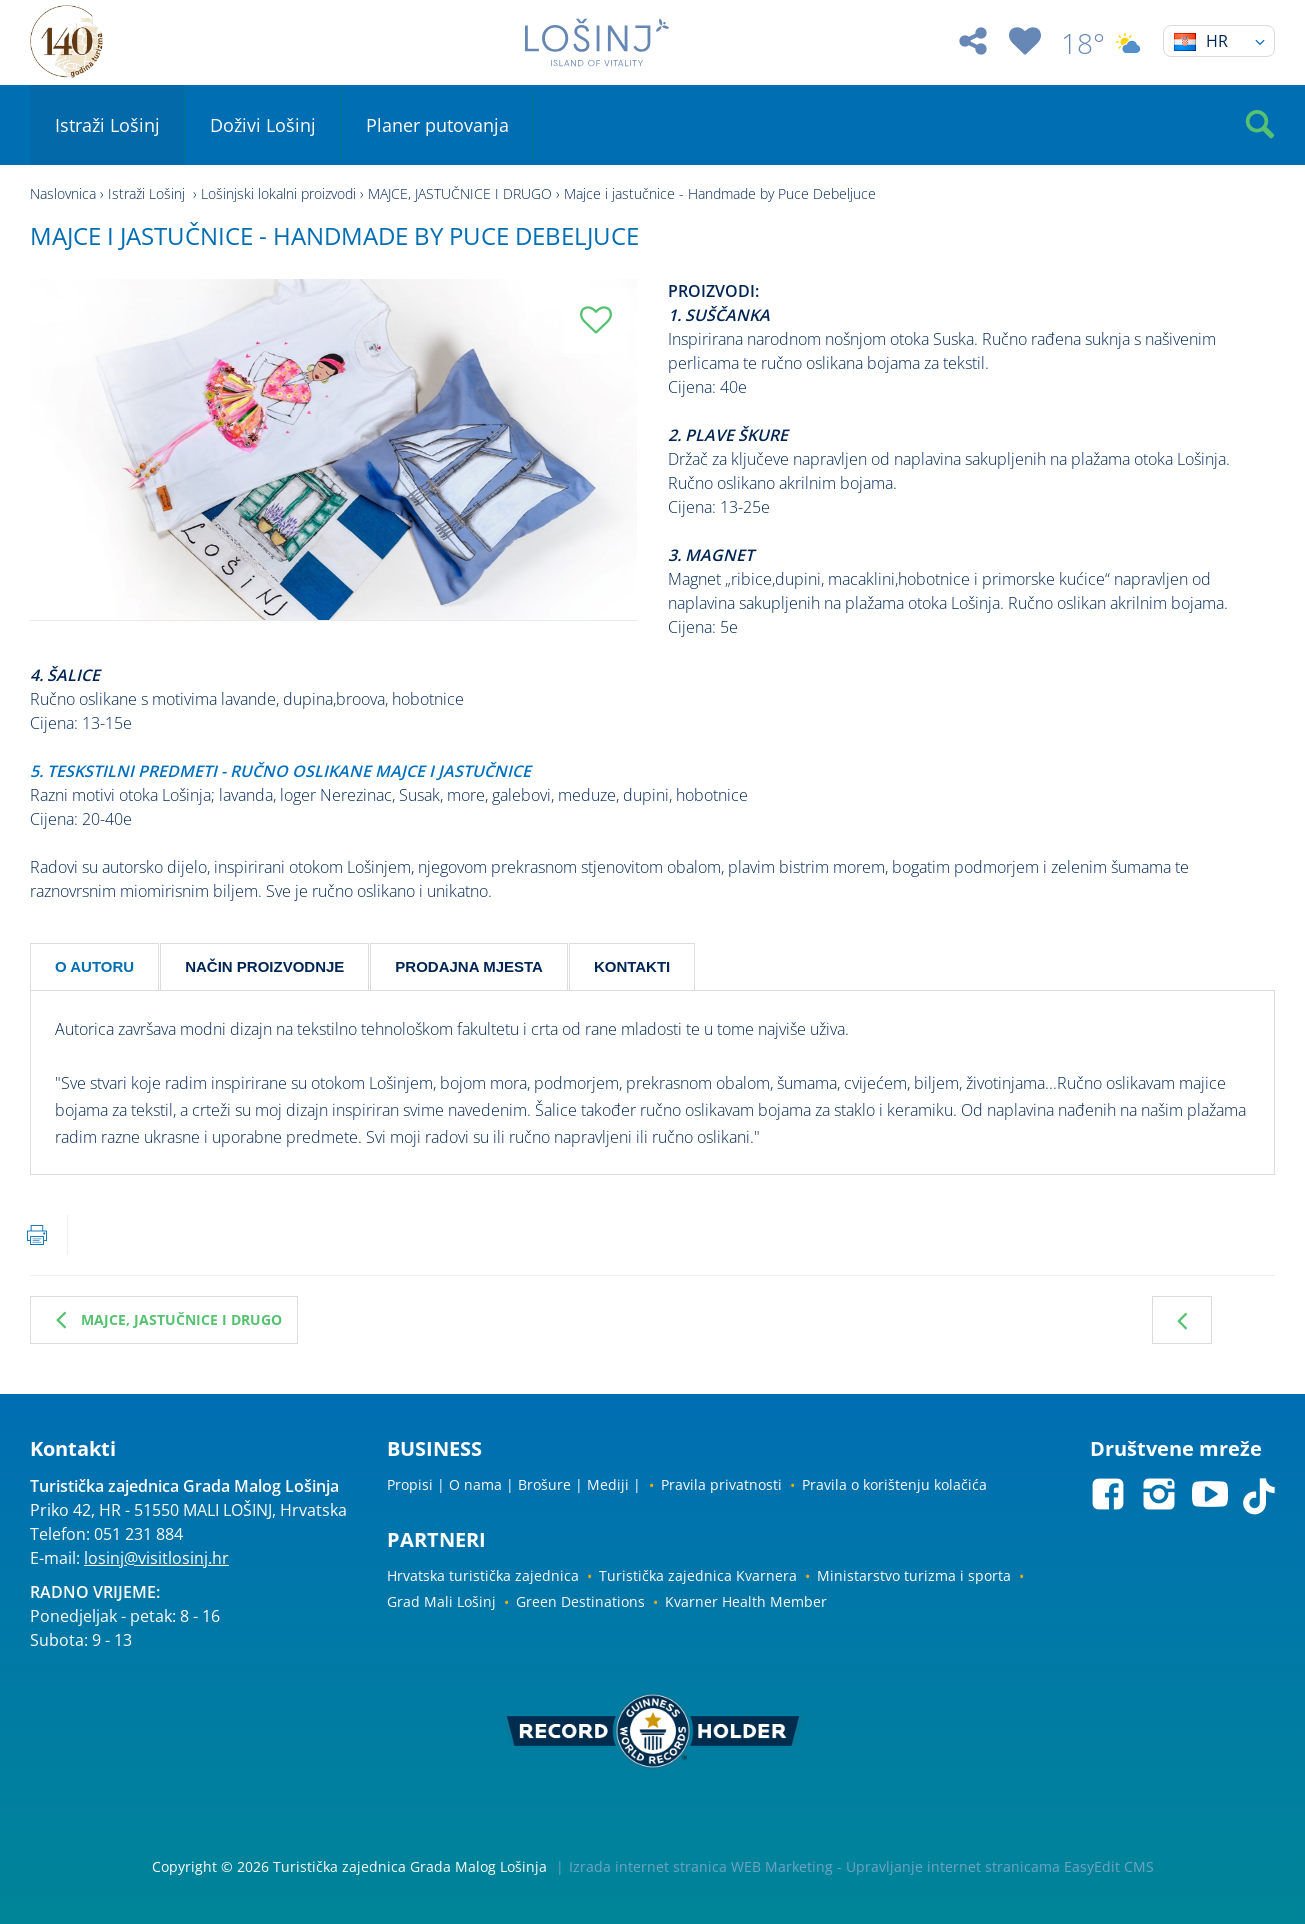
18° (1102, 43)
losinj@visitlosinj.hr (156, 1558)
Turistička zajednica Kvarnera (698, 1575)
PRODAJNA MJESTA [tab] (469, 966)
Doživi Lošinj (263, 125)
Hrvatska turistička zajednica (483, 1575)
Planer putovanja (437, 125)
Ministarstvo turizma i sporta (914, 1575)
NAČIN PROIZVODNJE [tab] (264, 966)
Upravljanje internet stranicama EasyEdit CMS (1000, 1866)
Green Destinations (580, 1601)
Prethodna (1182, 1320)
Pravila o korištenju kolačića (894, 1484)
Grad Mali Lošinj (441, 1601)
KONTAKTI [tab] (632, 966)
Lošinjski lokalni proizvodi (278, 193)
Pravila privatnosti (721, 1484)
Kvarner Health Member (746, 1601)
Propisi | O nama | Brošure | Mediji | (514, 1484)
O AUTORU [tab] (94, 966)
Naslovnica (63, 193)
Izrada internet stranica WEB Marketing (701, 1866)
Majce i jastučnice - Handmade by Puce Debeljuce (720, 193)
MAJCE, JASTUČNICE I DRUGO (460, 193)
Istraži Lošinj (107, 125)
